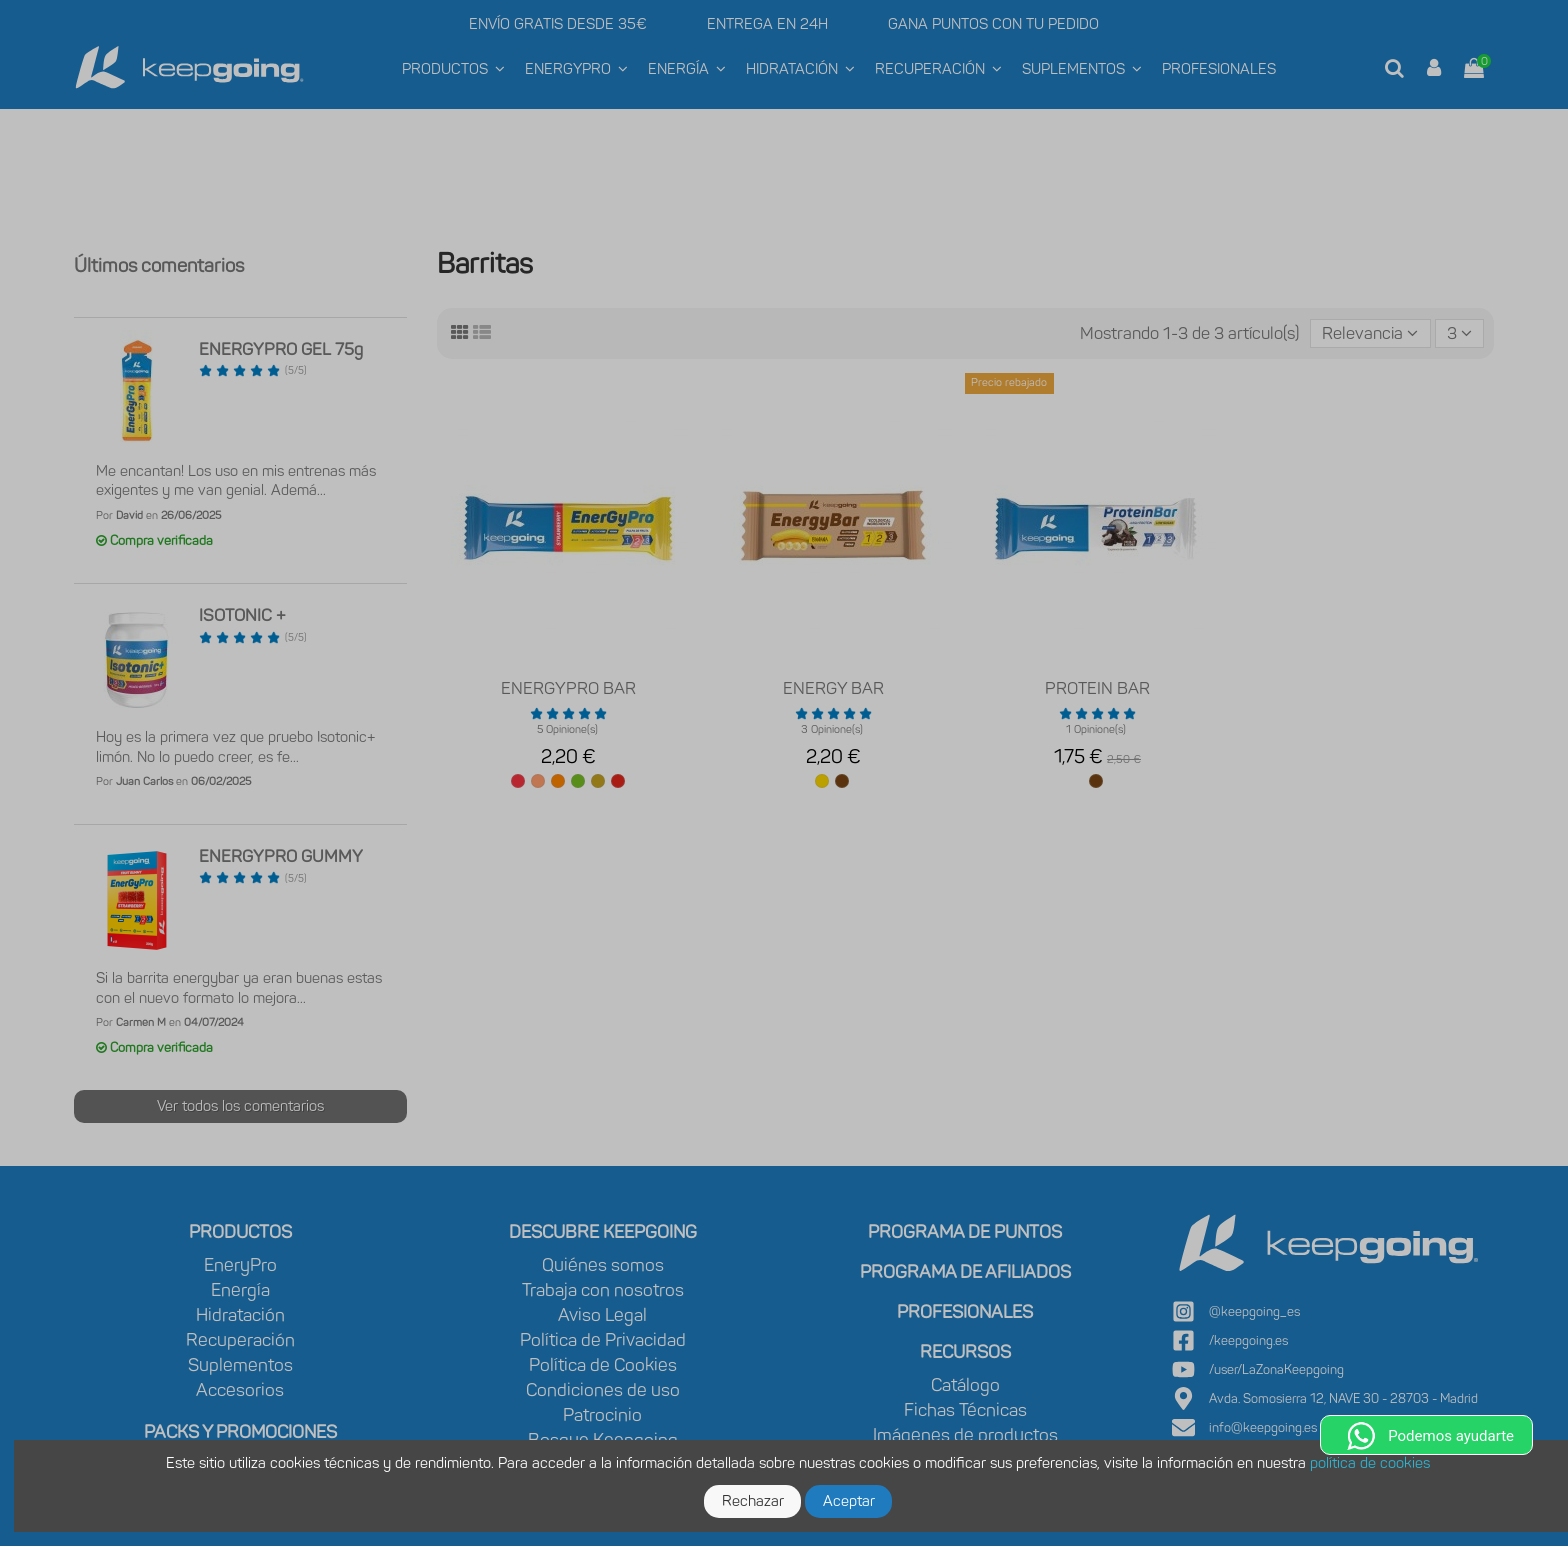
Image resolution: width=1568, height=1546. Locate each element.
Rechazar (753, 1501)
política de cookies (1370, 1463)
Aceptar (849, 1501)
